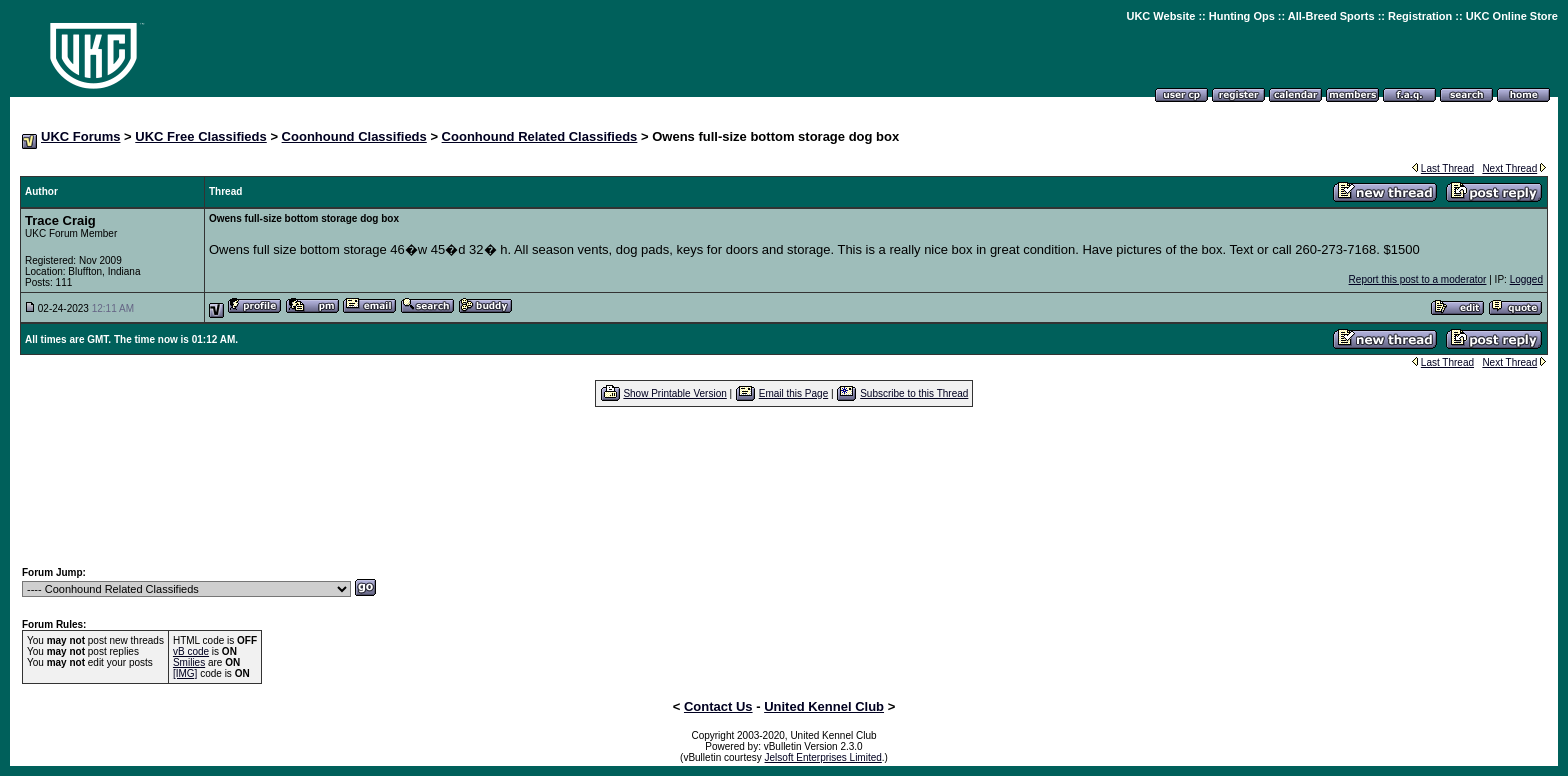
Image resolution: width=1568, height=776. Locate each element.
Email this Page (793, 393)
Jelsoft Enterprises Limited (823, 757)
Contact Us (718, 706)
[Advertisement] (784, 486)
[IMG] (185, 673)
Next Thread (1509, 168)
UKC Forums (80, 136)
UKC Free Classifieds (201, 136)
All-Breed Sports (1331, 16)
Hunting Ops (1242, 16)
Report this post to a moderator (1418, 279)
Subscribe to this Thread (914, 393)
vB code (191, 651)
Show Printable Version (674, 393)
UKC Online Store (1512, 16)
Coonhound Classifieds (354, 136)
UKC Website (1160, 16)
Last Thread (1447, 168)
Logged (1526, 279)
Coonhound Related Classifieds (540, 136)
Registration (1420, 16)
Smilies (189, 662)
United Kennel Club (824, 706)
